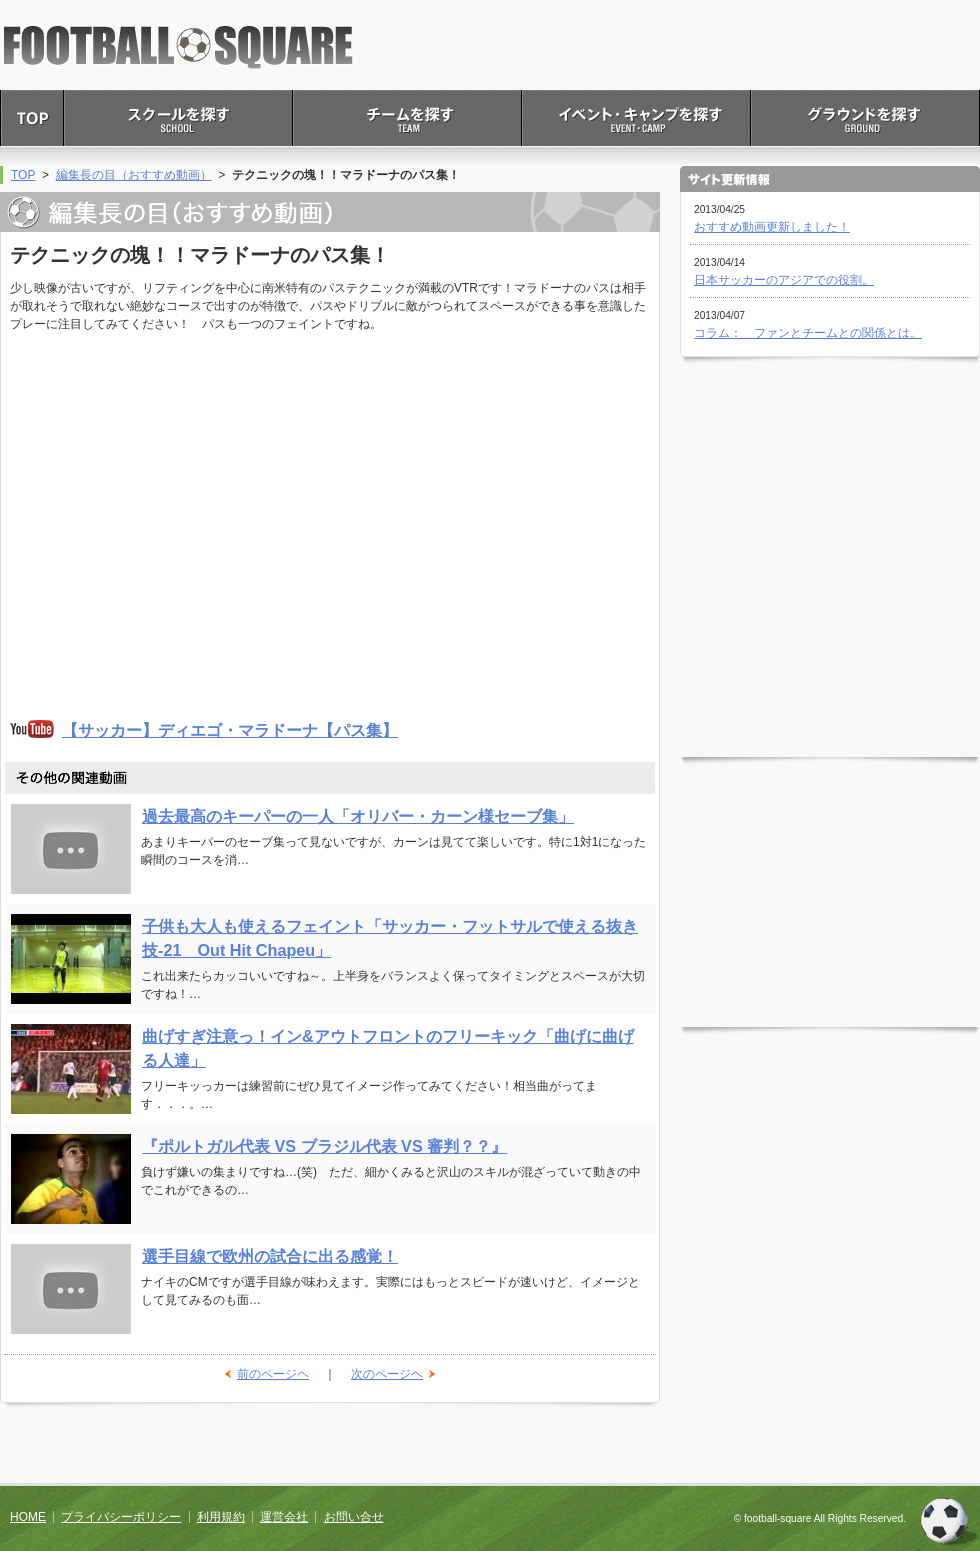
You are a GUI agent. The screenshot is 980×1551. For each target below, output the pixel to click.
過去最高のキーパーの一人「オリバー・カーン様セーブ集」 (358, 816)
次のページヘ (387, 1374)
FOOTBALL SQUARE (179, 48)
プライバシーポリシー (121, 1517)
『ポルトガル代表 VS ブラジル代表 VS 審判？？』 (324, 1146)
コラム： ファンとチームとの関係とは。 (808, 333)
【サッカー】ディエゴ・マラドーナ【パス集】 (230, 730)
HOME (28, 1517)
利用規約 (221, 1517)
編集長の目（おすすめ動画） (134, 175)
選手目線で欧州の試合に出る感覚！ (270, 1256)
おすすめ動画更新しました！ (772, 227)
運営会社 (284, 1517)
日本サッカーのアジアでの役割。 (784, 280)
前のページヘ (273, 1374)
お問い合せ (354, 1517)
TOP (23, 175)
